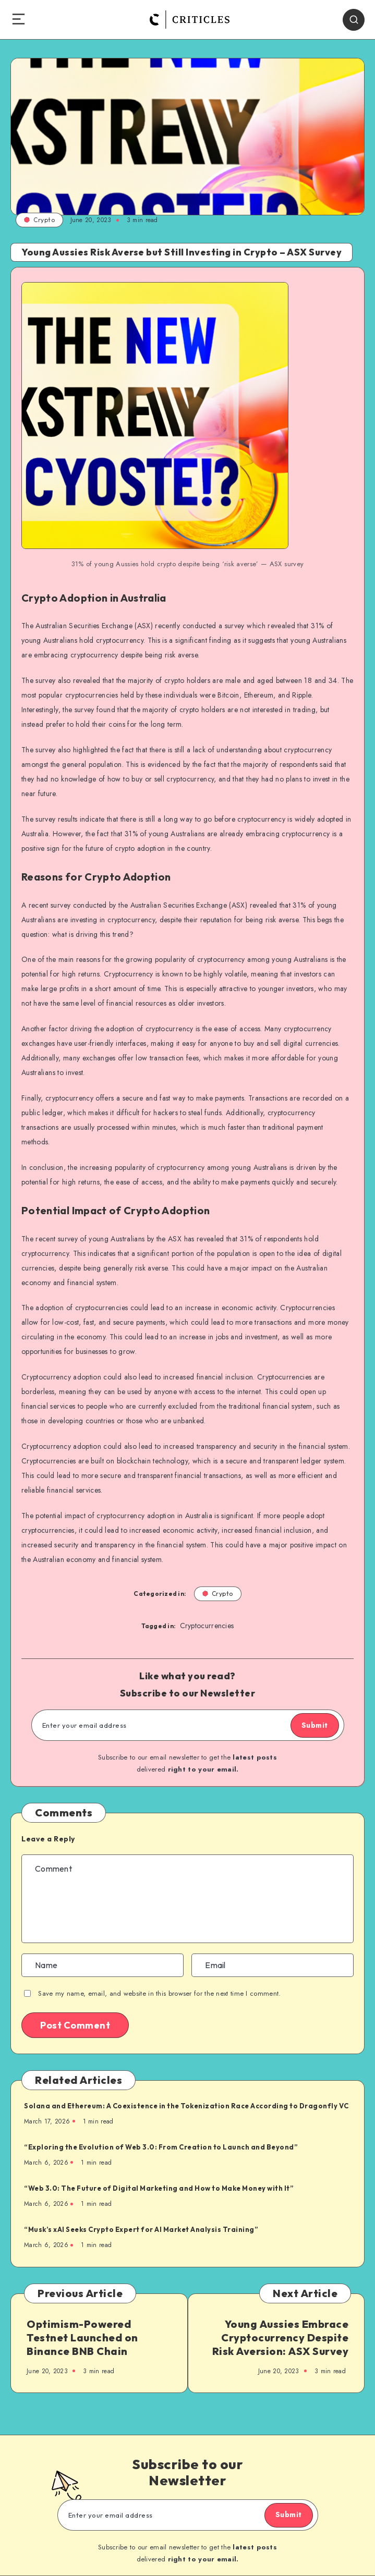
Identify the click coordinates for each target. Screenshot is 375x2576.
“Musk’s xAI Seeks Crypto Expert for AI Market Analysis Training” (141, 2229)
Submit (314, 1725)
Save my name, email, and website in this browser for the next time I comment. (159, 1993)
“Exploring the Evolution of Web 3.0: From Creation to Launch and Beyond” (161, 2147)
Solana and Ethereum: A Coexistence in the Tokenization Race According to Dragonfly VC (186, 2106)
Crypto (39, 220)
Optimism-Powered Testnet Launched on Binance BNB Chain (82, 2337)
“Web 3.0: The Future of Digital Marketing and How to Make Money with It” (159, 2188)
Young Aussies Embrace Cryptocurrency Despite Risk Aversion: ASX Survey (280, 2337)
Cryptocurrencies (207, 1625)
